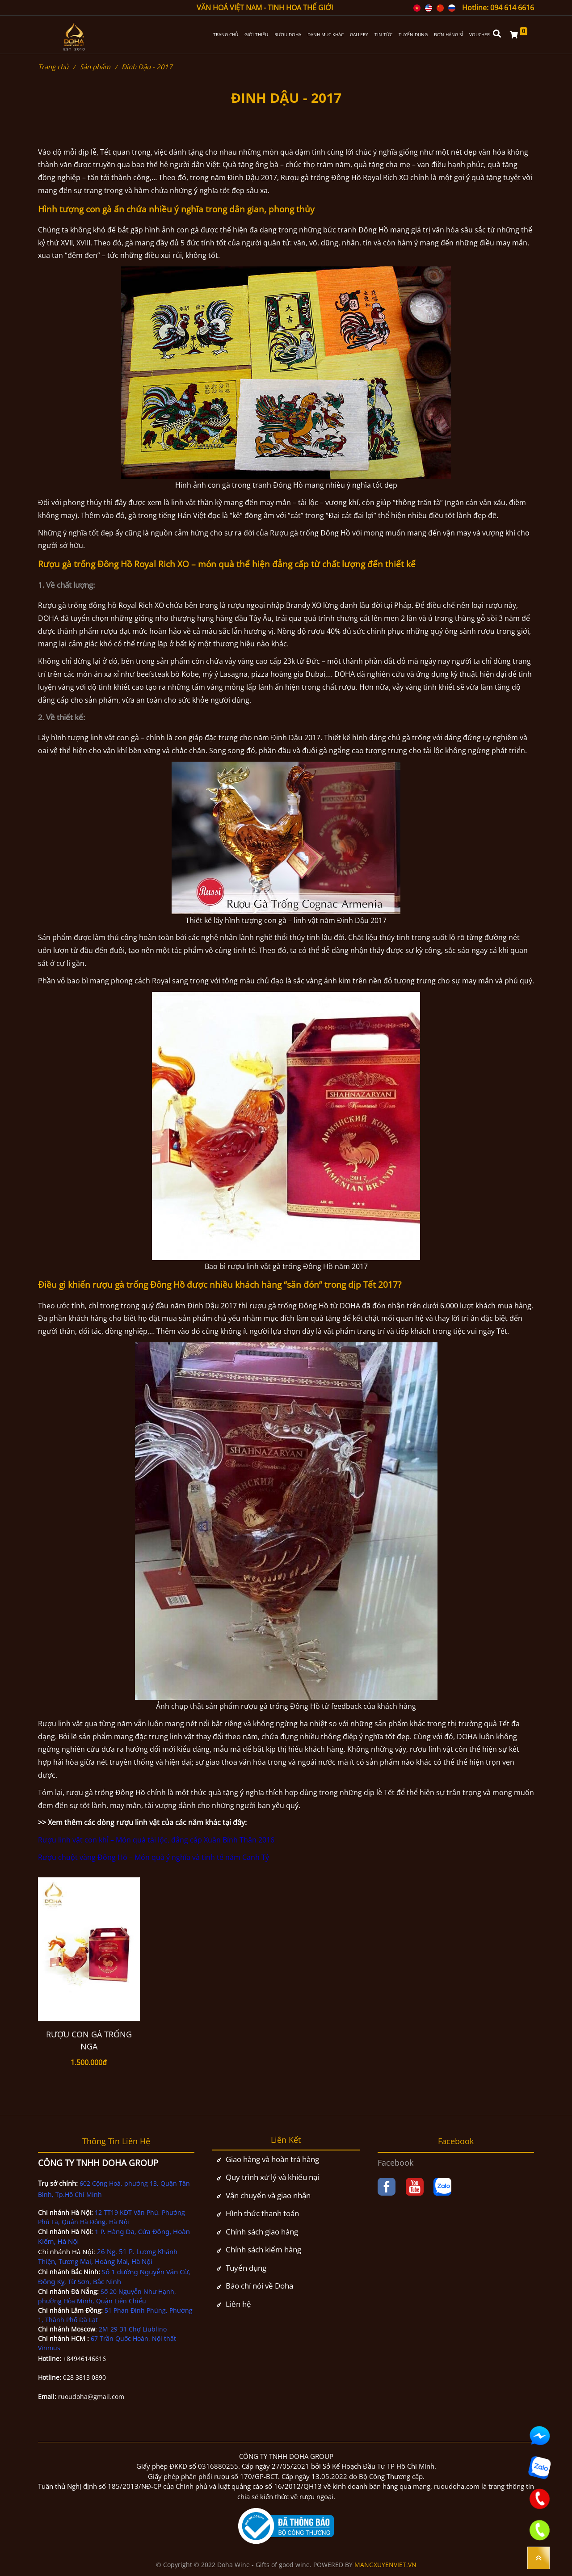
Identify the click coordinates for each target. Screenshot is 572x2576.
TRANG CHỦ (225, 35)
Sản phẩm (95, 66)
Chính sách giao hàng (262, 2231)
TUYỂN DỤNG (413, 35)
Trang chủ (53, 66)
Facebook (395, 2162)
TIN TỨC (383, 35)
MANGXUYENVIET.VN (385, 2564)
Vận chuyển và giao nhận (268, 2195)
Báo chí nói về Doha (259, 2286)
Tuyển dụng (246, 2268)
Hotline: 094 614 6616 (498, 8)
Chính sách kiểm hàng (263, 2249)
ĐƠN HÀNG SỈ (448, 35)
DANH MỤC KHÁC (325, 35)
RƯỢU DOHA (287, 35)
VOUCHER (479, 35)
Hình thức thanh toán (262, 2213)
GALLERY (359, 35)
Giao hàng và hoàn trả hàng (272, 2159)
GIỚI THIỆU (256, 35)
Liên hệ (238, 2304)
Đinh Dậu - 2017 (147, 66)
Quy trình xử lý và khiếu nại (272, 2177)
